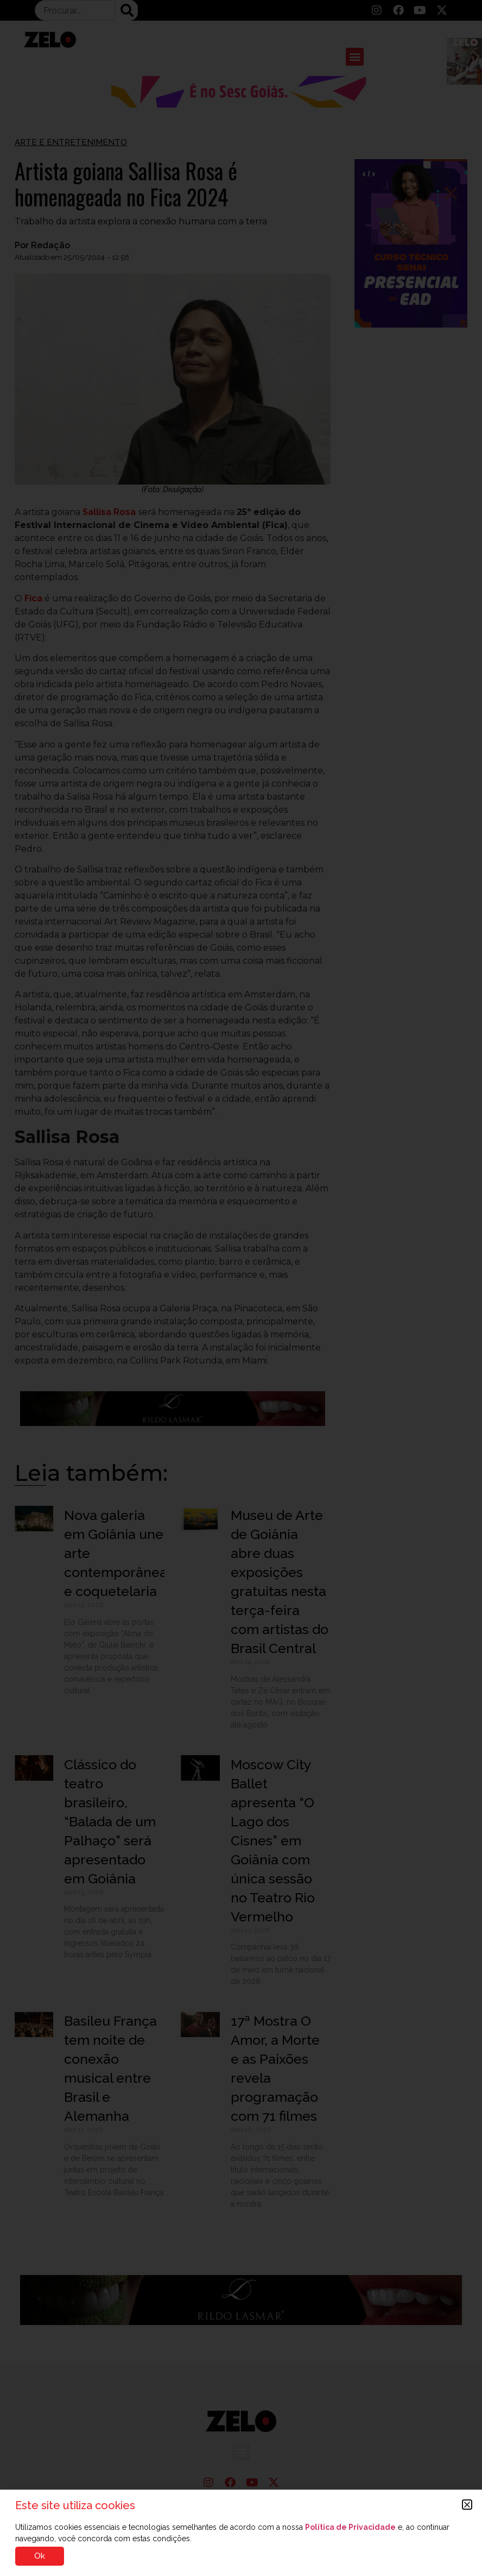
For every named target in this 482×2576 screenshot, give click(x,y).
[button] (467, 2504)
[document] (241, 1288)
